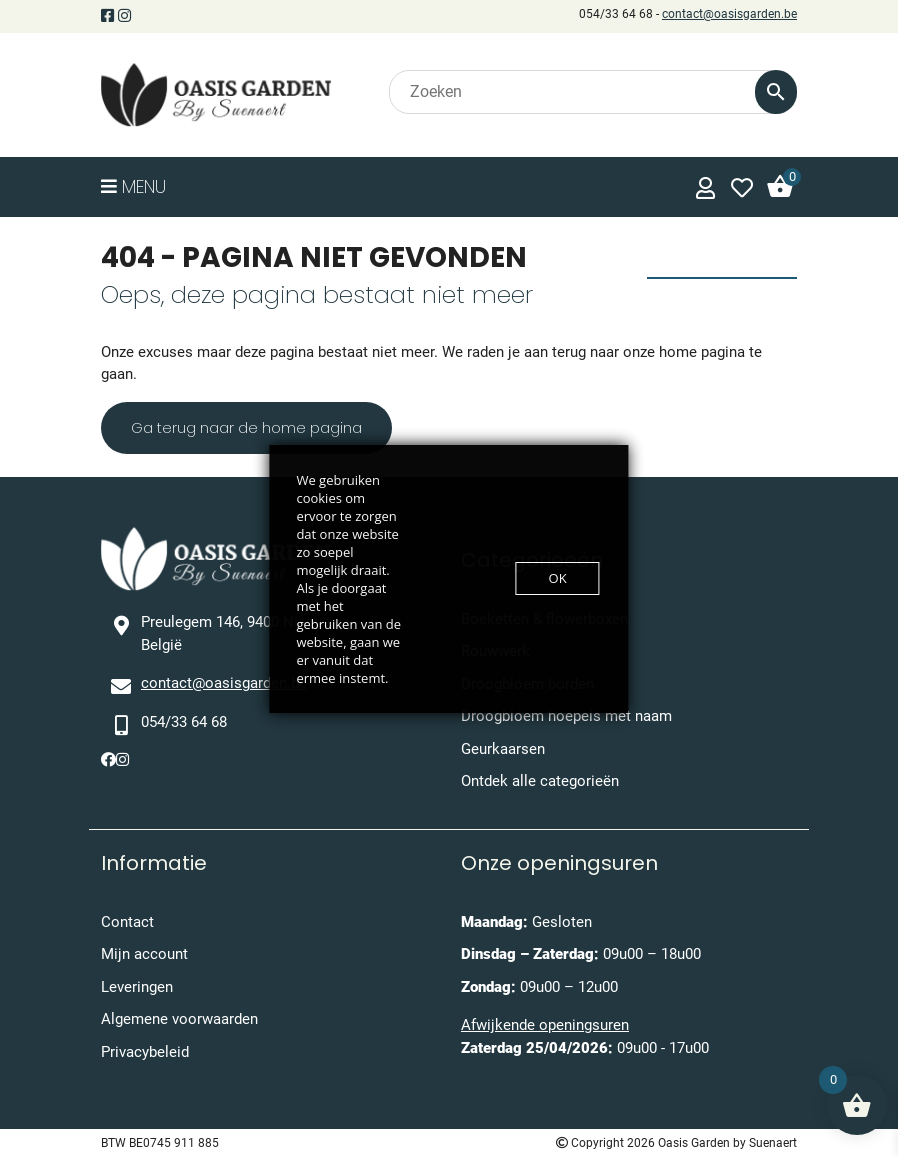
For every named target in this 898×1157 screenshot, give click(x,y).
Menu (133, 186)
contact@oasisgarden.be (729, 14)
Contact (127, 922)
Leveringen (137, 987)
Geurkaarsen (503, 749)
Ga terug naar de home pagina (246, 427)
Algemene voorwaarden (179, 1019)
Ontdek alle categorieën (540, 781)
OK (558, 578)
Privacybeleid (145, 1052)
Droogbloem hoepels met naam (566, 716)
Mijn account (144, 954)
